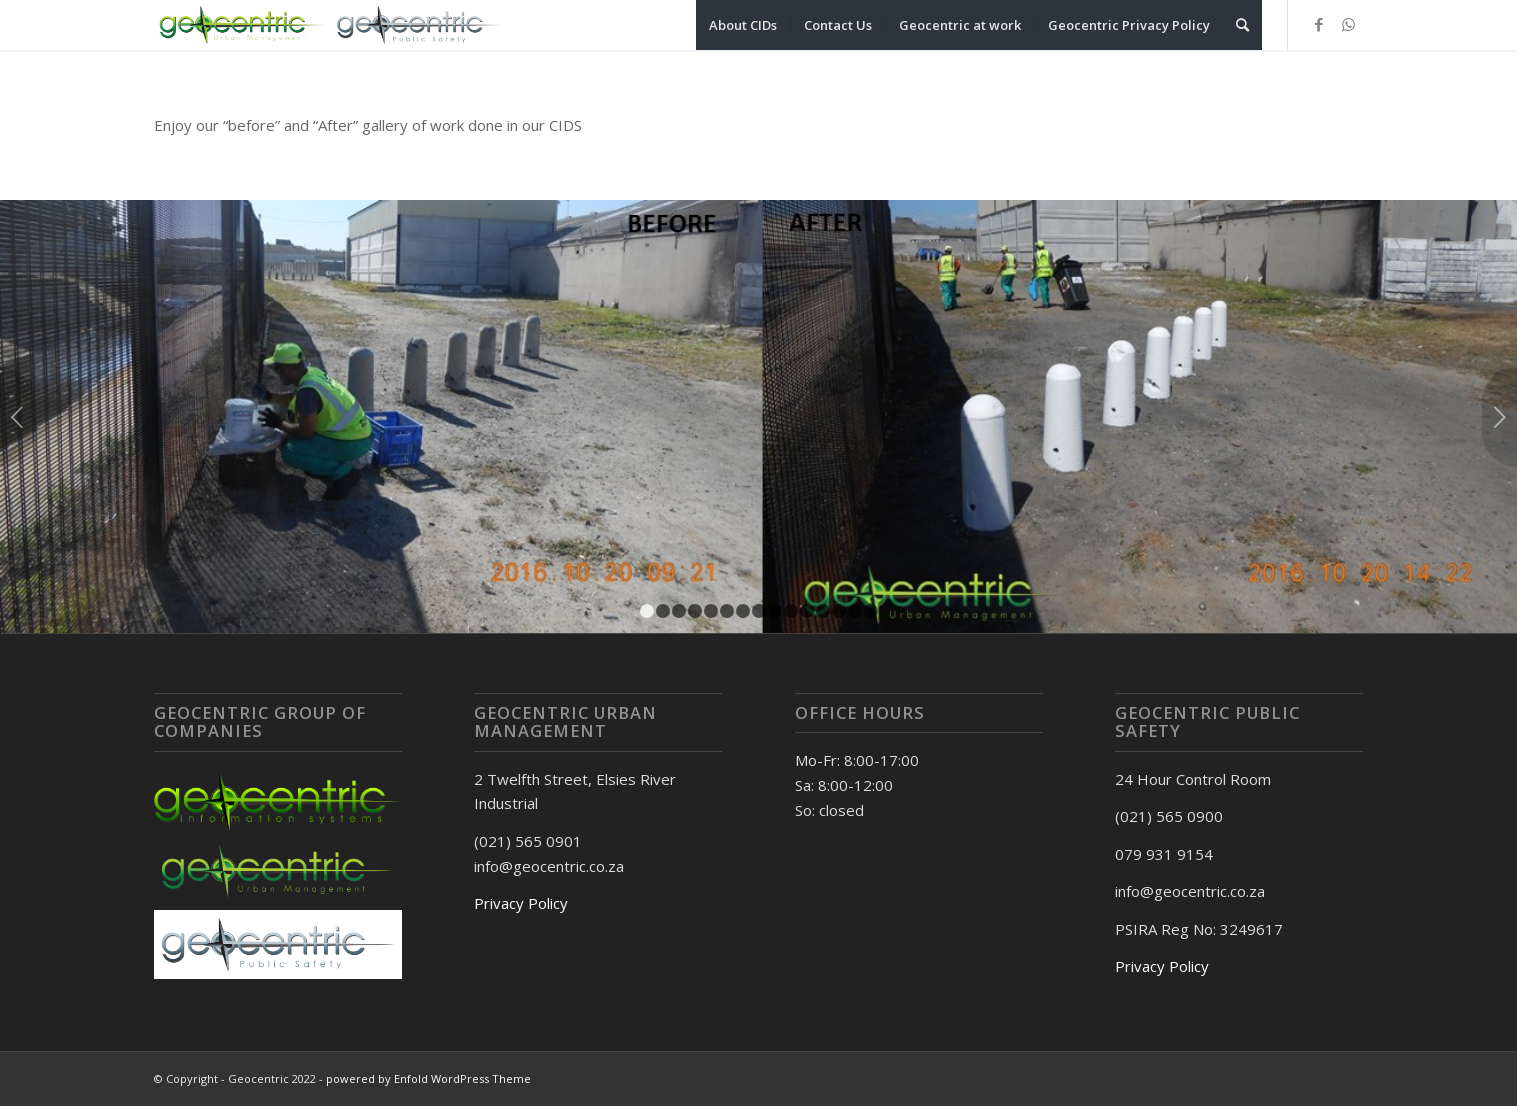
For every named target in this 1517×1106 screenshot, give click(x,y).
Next (1499, 417)
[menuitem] (743, 25)
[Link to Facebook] (1319, 24)
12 (823, 611)
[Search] (1242, 25)
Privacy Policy (521, 903)
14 (855, 611)
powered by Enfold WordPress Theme (428, 1078)
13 (839, 611)
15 (871, 611)
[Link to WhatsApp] (1349, 24)
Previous (17, 417)
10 (791, 611)
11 (807, 611)
